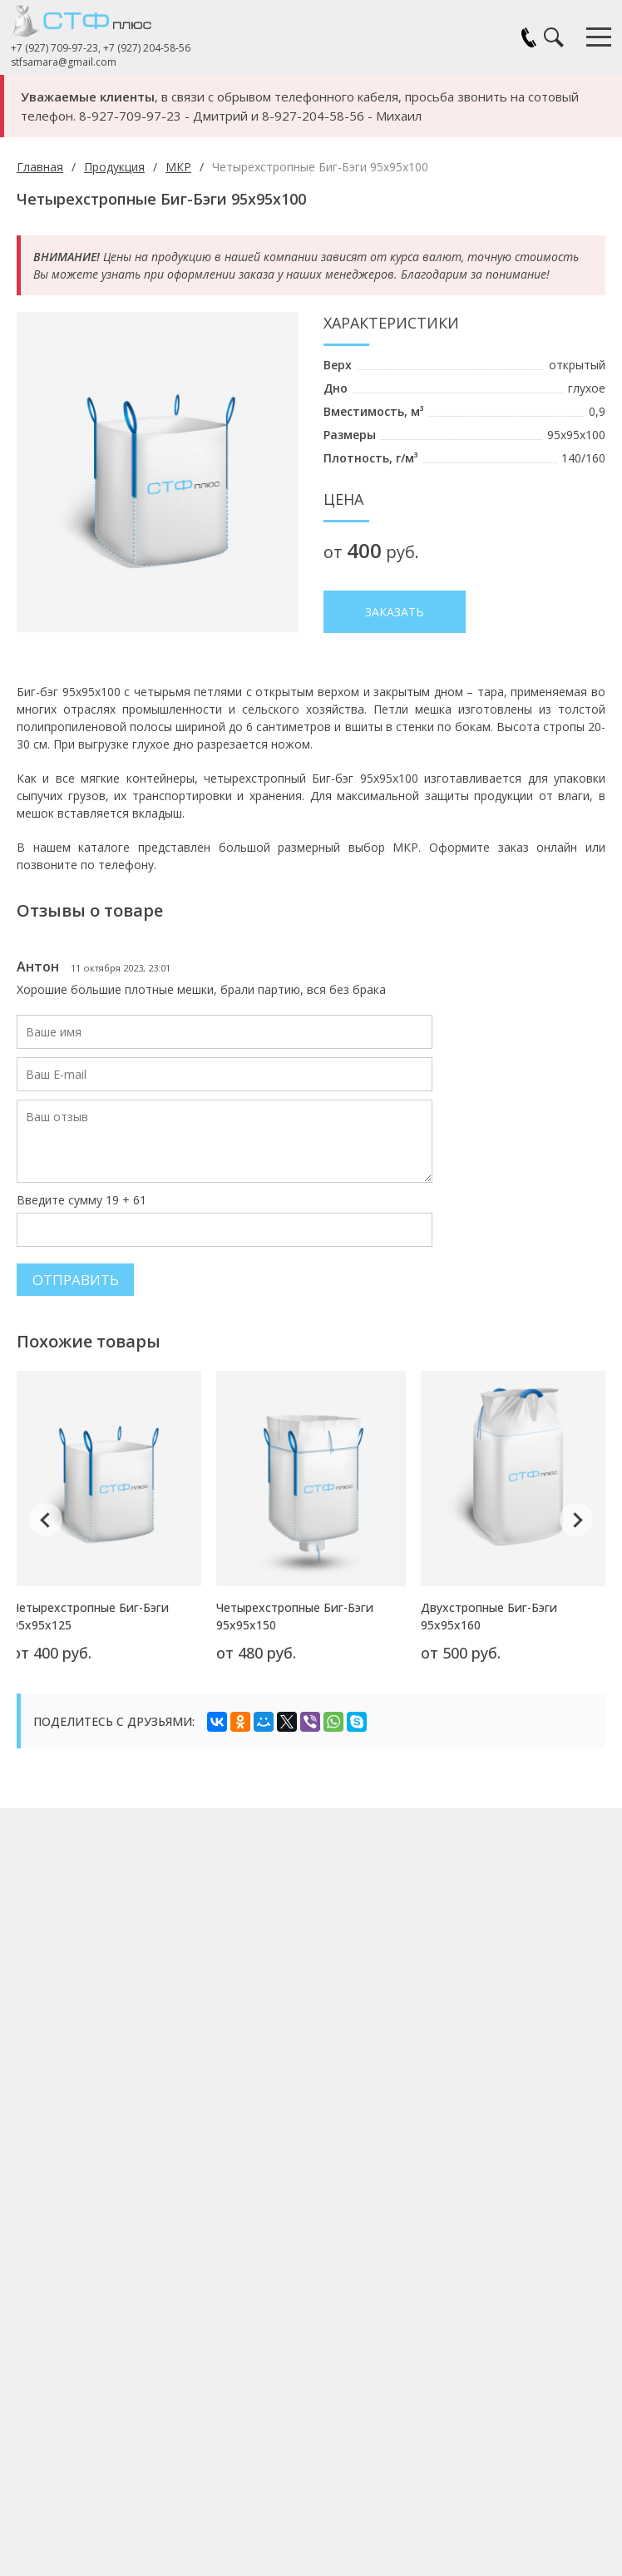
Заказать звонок (529, 37)
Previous (45, 1496)
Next (576, 1496)
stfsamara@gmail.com (69, 62)
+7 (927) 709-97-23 (60, 48)
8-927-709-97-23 (130, 115)
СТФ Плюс (100, 20)
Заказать (394, 612)
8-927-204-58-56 (313, 115)
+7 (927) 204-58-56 (152, 48)
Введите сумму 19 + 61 (81, 1182)
